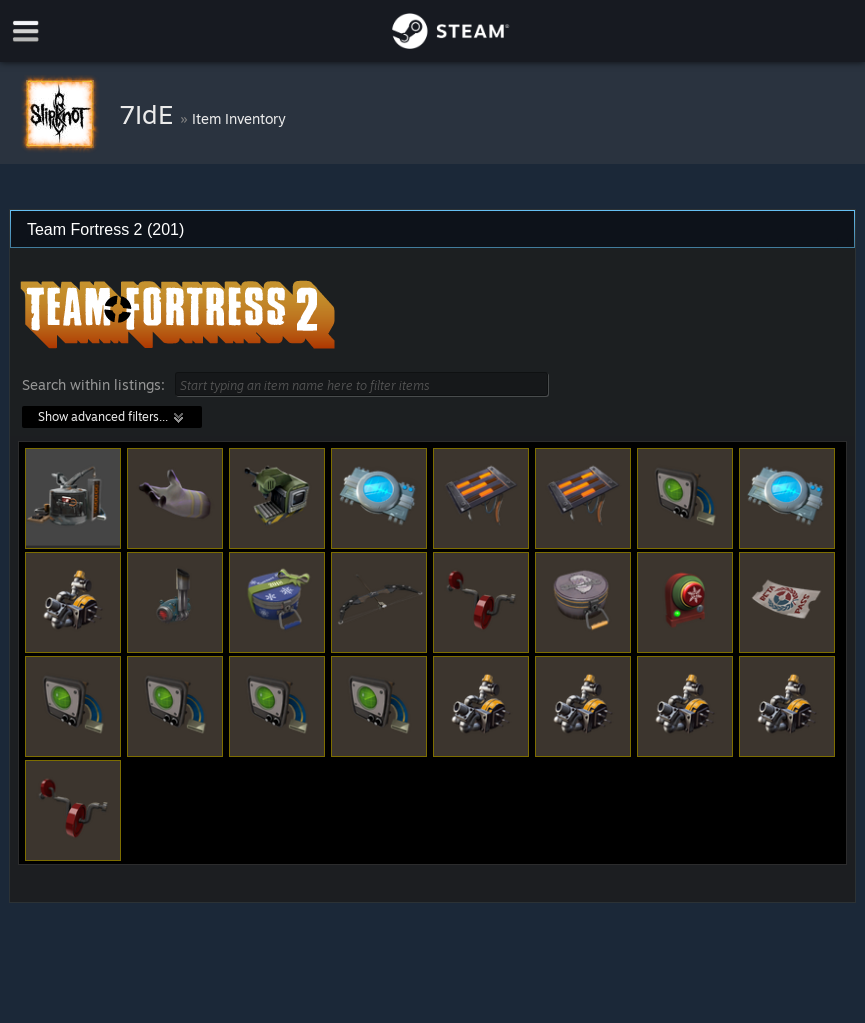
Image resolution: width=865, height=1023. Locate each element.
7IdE (150, 114)
